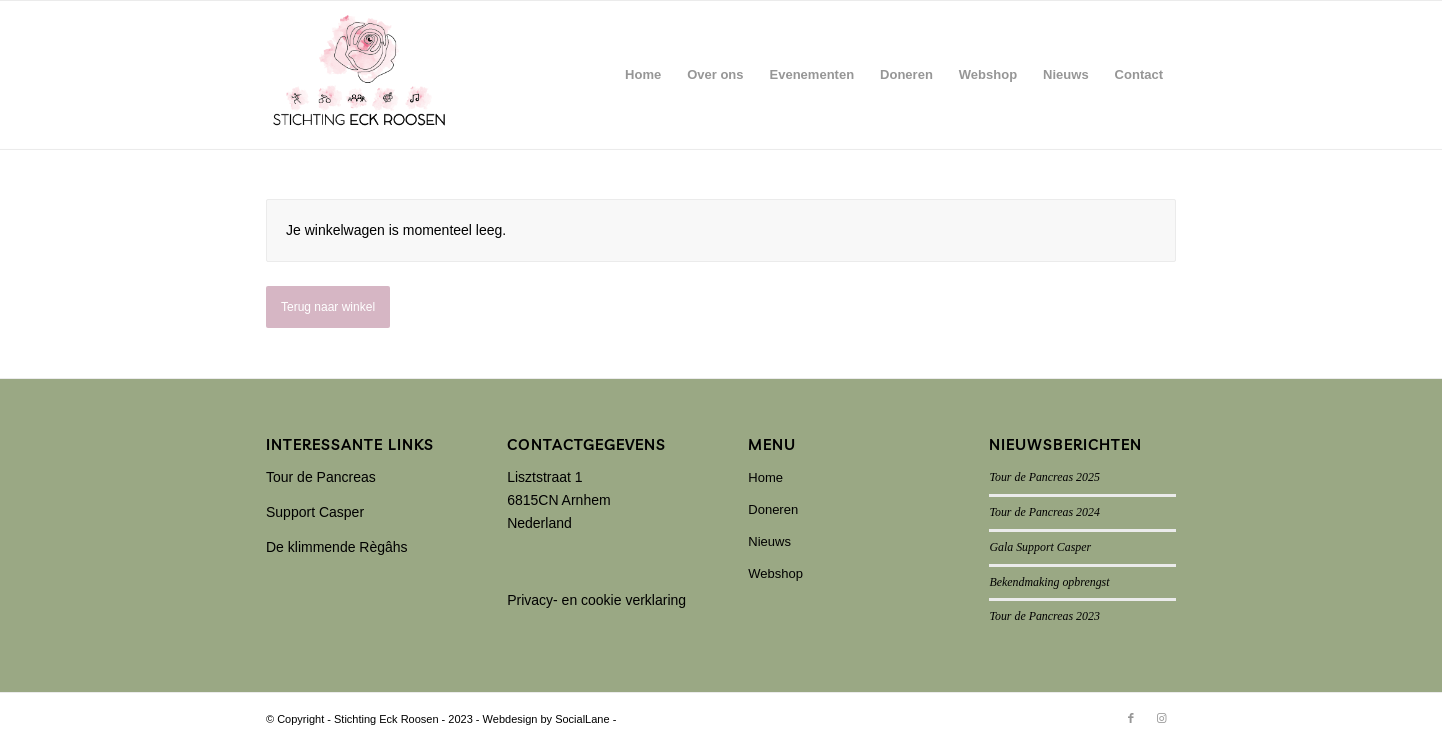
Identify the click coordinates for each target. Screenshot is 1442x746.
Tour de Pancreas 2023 (1044, 616)
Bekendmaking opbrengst (1049, 582)
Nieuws (769, 541)
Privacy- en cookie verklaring (596, 600)
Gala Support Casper (1040, 547)
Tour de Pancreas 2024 (1044, 512)
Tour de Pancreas (321, 477)
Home (765, 477)
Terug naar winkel (328, 307)
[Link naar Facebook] (1131, 718)
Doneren (773, 509)
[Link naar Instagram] (1161, 718)
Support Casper (315, 512)
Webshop (775, 573)
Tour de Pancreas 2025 (1044, 477)
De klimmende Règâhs (337, 547)
